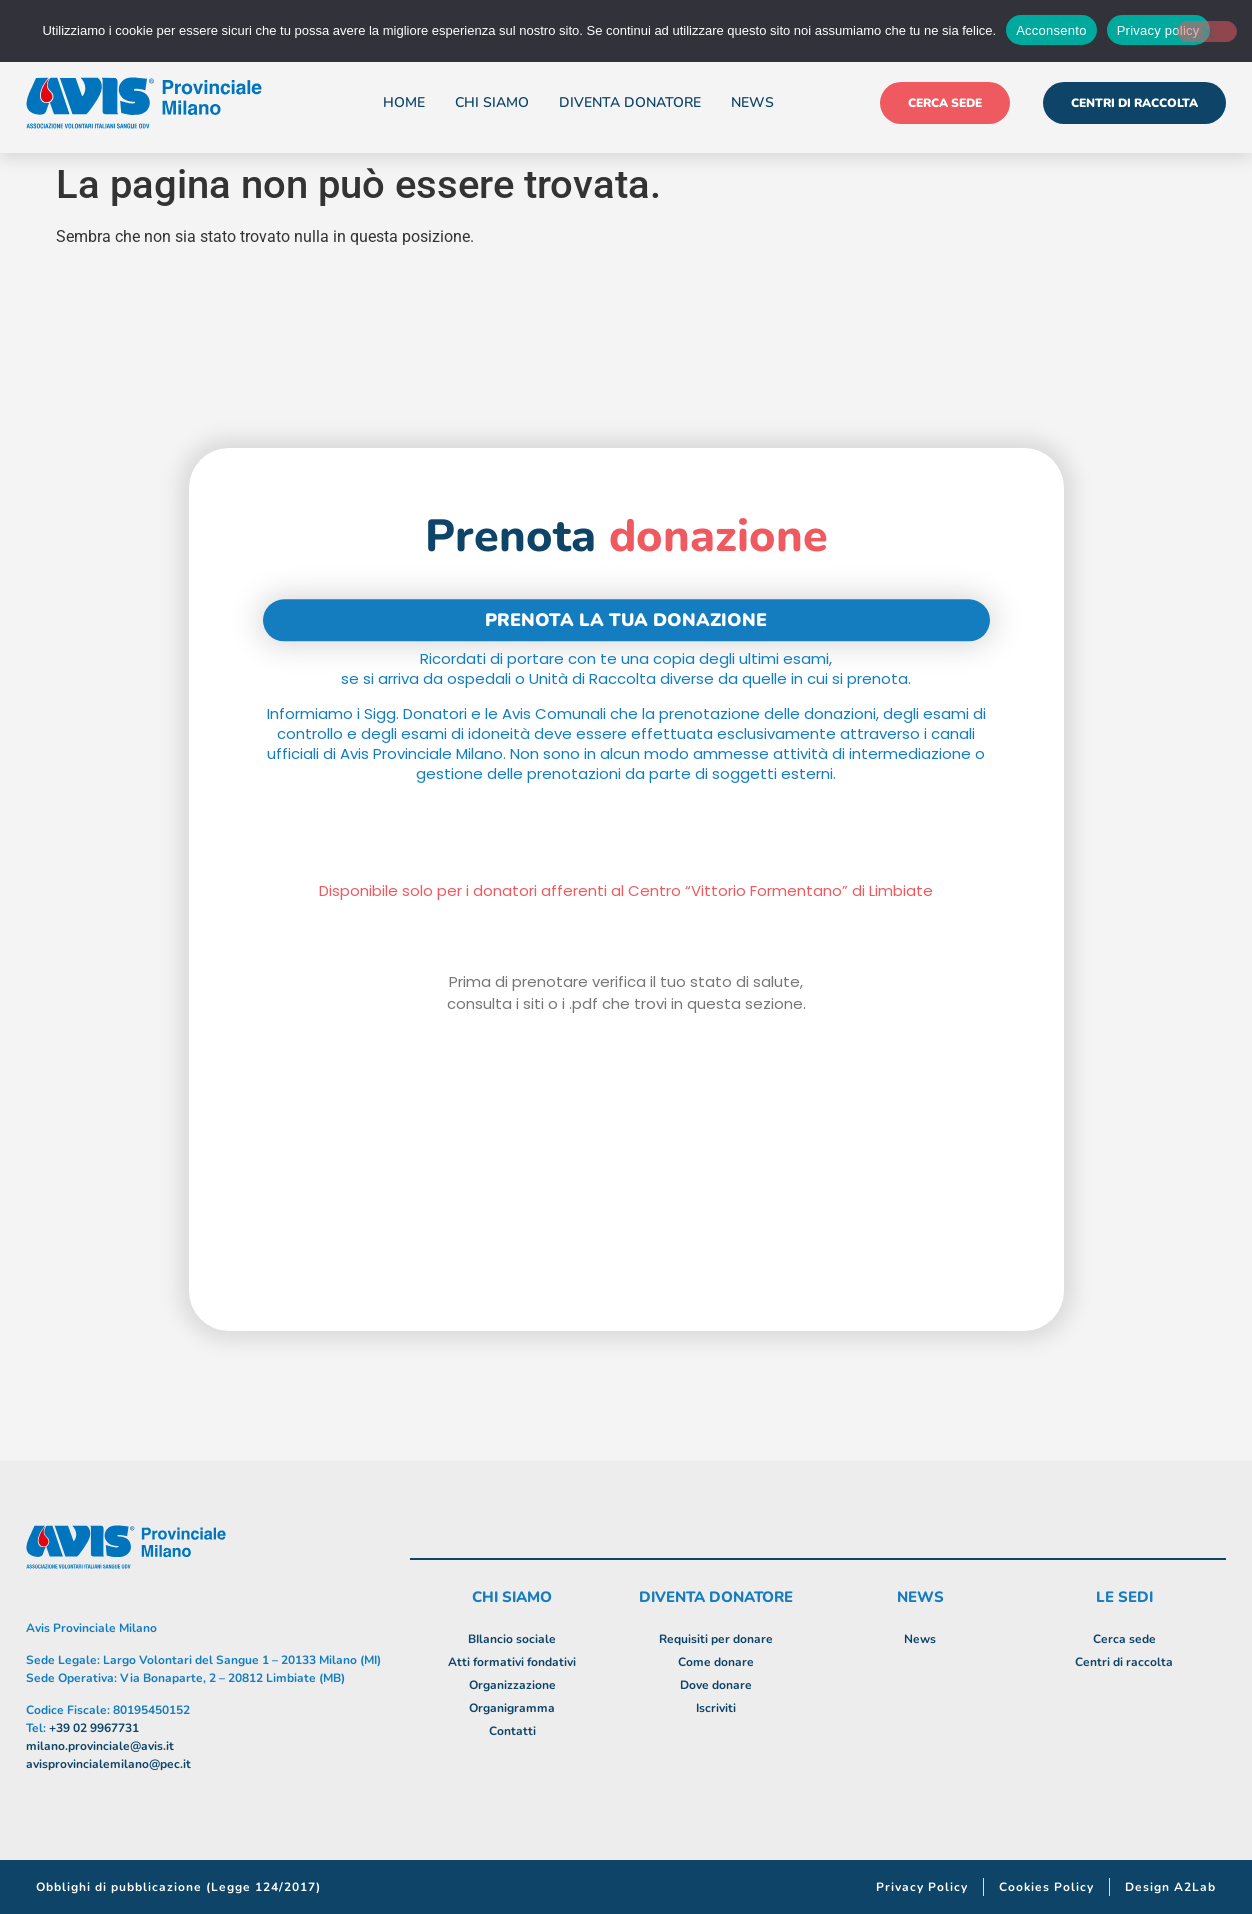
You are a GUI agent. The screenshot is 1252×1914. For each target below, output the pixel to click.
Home (404, 102)
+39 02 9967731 (94, 1728)
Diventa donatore (630, 102)
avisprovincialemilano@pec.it (108, 1764)
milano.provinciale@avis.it (100, 1746)
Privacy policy (1158, 30)
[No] (1207, 31)
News (752, 102)
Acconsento (1051, 30)
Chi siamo (492, 102)
